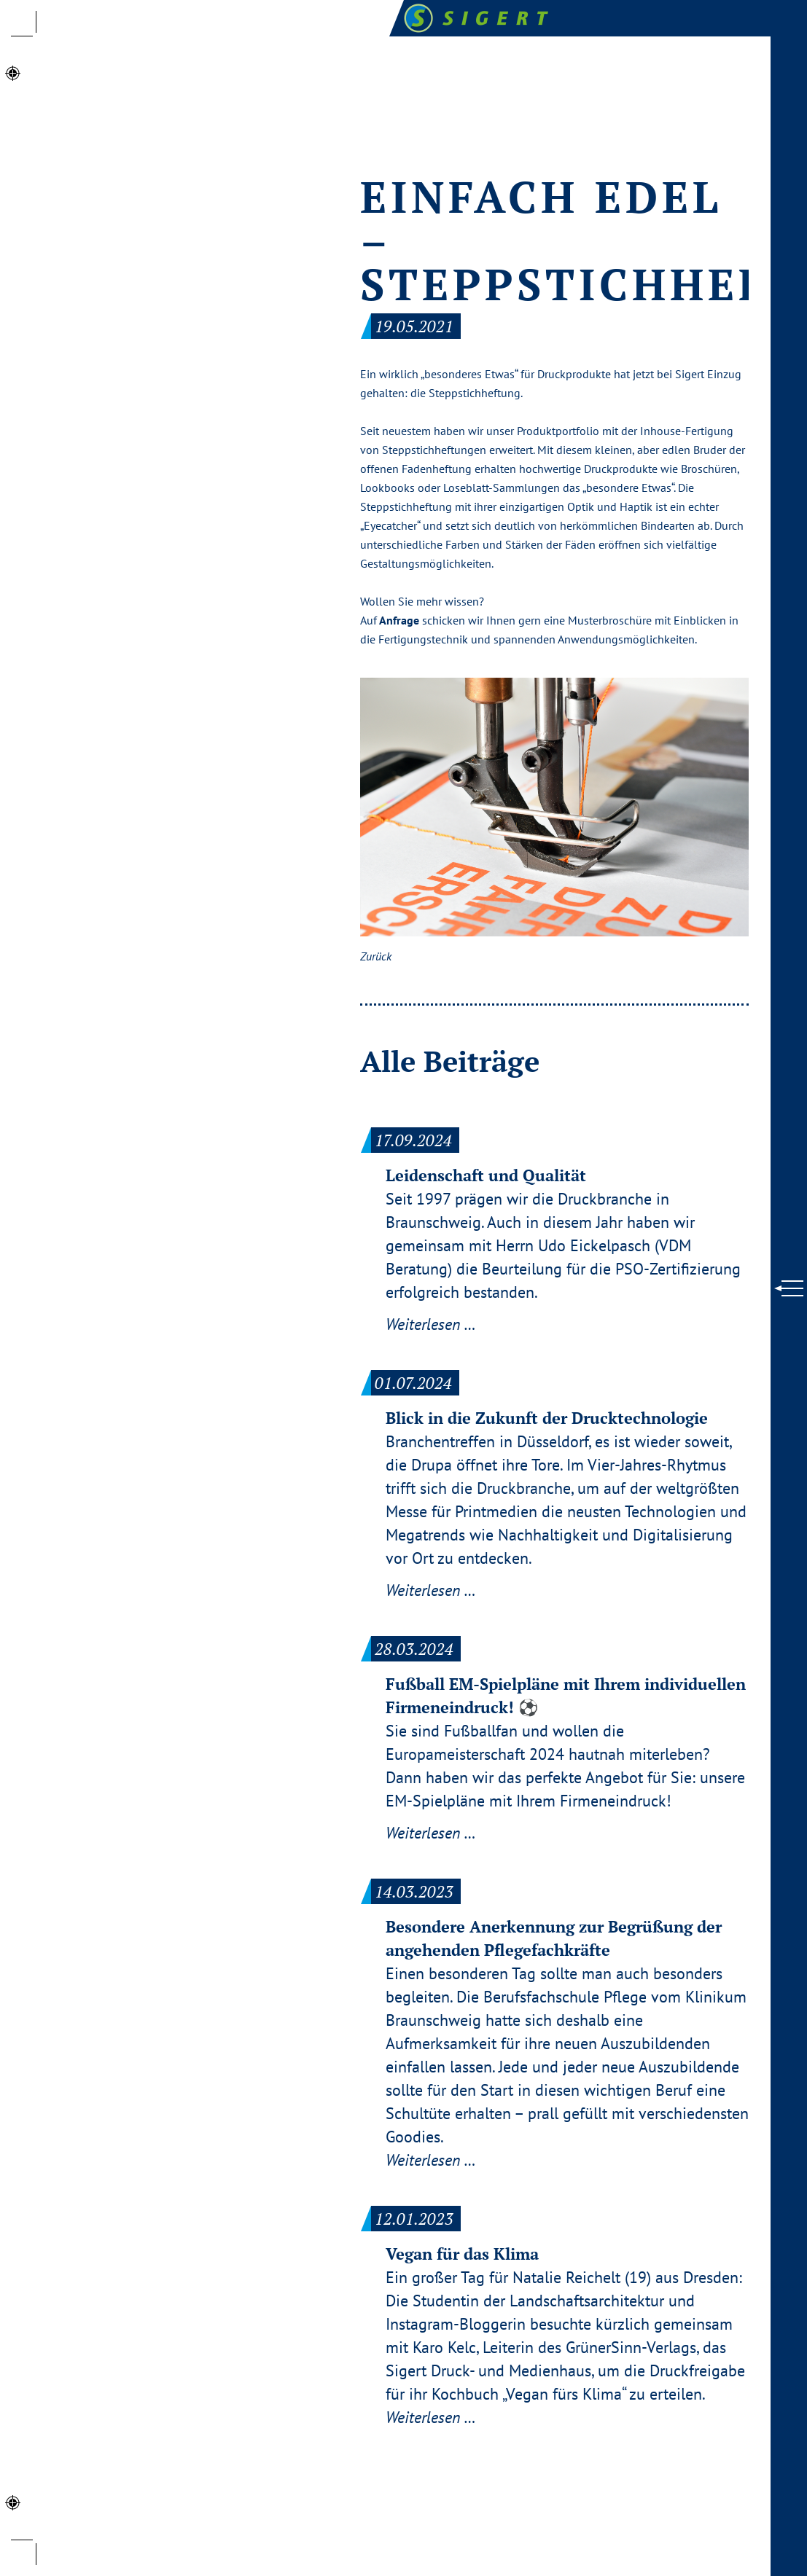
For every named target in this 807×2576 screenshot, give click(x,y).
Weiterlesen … (431, 1324)
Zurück (375, 956)
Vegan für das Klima (462, 2253)
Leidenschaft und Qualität (486, 1175)
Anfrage (399, 620)
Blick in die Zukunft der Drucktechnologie (547, 1417)
